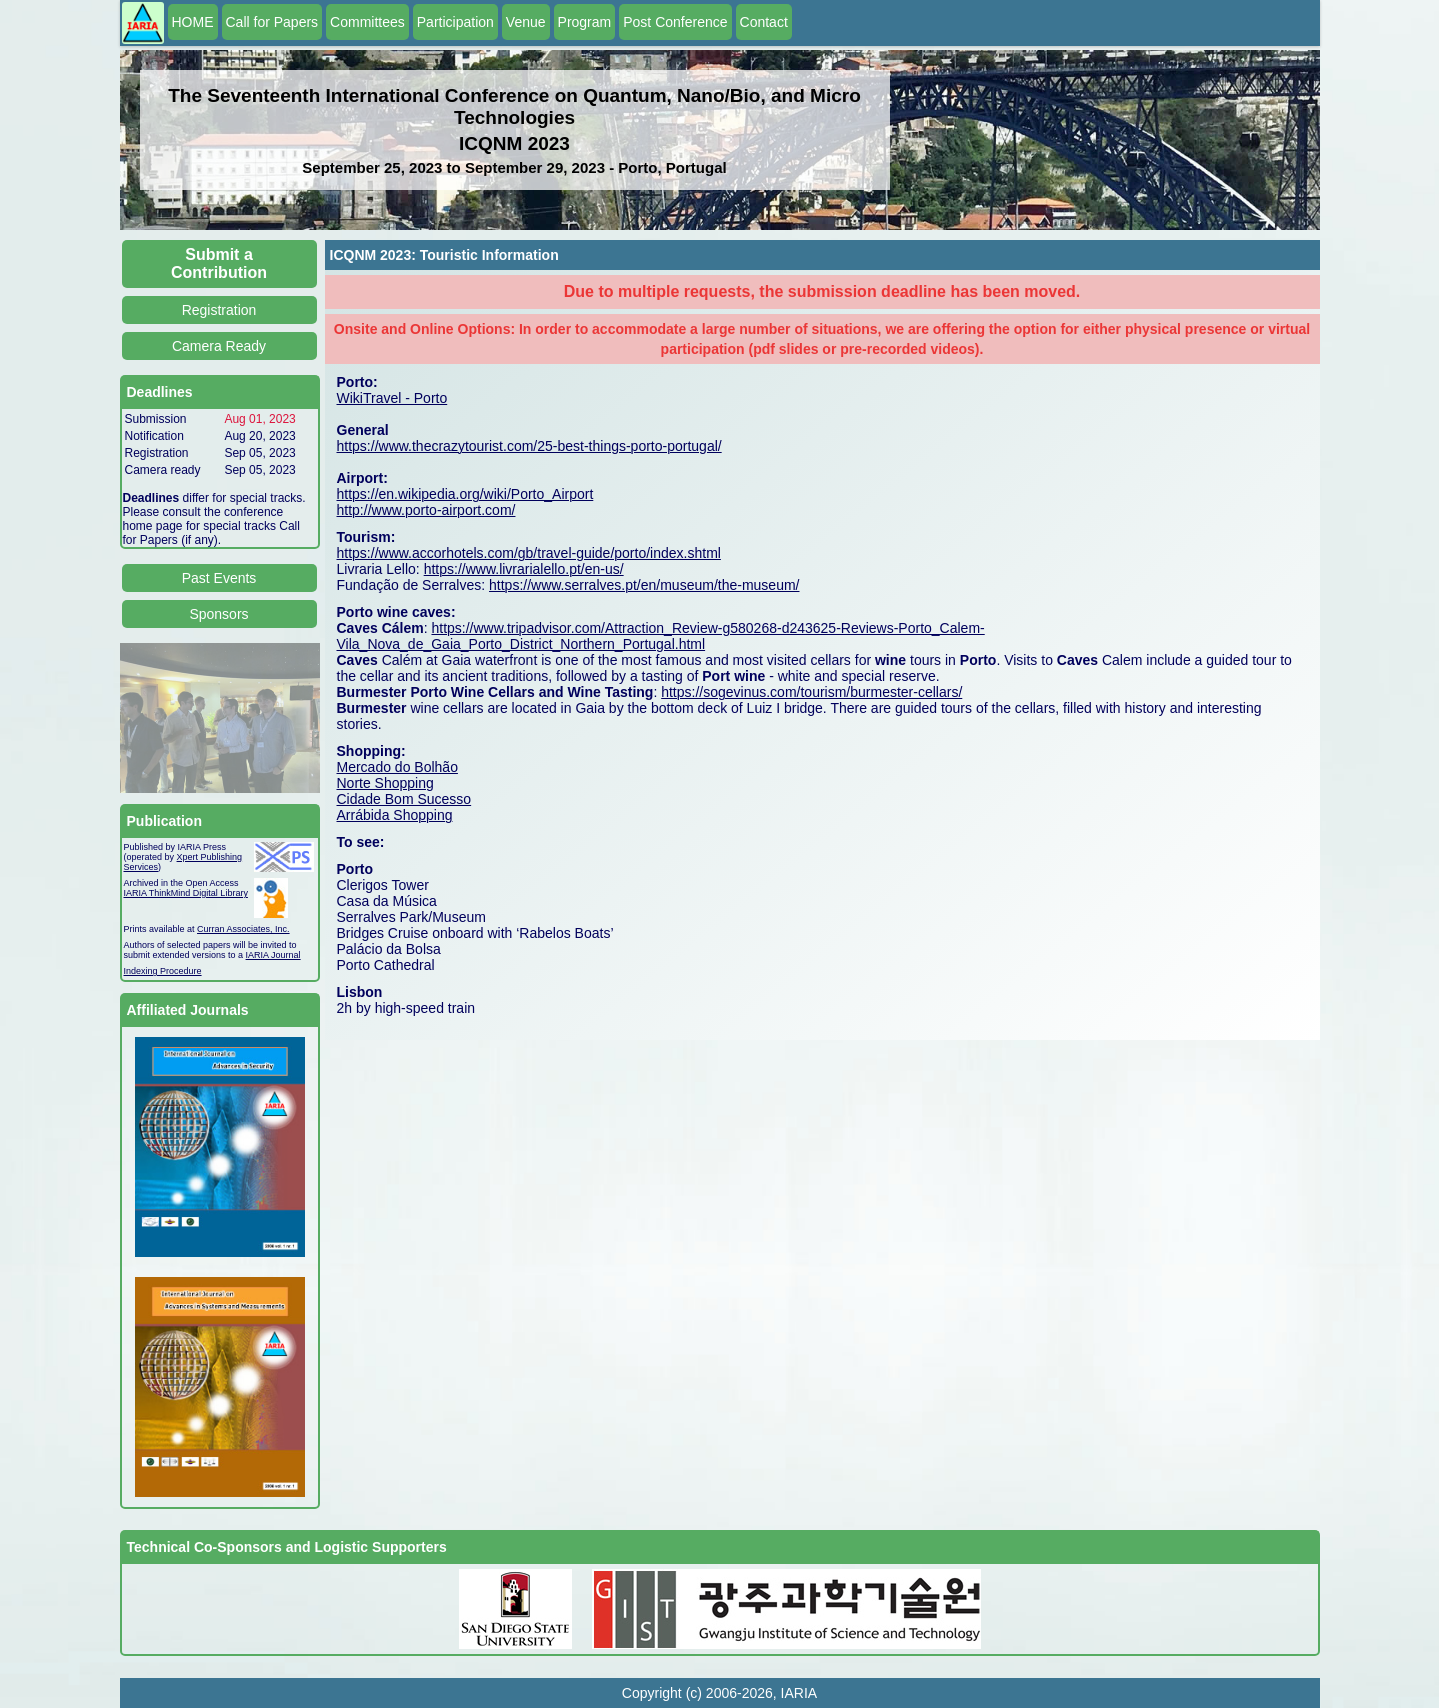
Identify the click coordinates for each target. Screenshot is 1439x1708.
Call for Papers (272, 22)
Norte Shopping (385, 783)
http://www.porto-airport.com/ (426, 510)
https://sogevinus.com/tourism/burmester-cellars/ (811, 692)
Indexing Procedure (163, 971)
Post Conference (675, 22)
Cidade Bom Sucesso (404, 799)
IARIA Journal (273, 955)
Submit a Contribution (219, 263)
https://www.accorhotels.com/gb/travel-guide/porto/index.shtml (529, 553)
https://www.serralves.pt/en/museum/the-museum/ (644, 585)
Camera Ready (219, 346)
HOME (193, 22)
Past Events (219, 578)
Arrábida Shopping (395, 815)
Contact (764, 22)
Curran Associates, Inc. (243, 929)
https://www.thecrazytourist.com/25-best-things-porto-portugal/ (529, 446)
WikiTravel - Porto (392, 398)
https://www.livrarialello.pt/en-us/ (524, 569)
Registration (219, 310)
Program (585, 22)
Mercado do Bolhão (397, 767)
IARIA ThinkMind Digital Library (186, 893)
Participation (455, 22)
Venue (526, 22)
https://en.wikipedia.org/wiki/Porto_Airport (465, 494)
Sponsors (218, 614)
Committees (367, 22)
